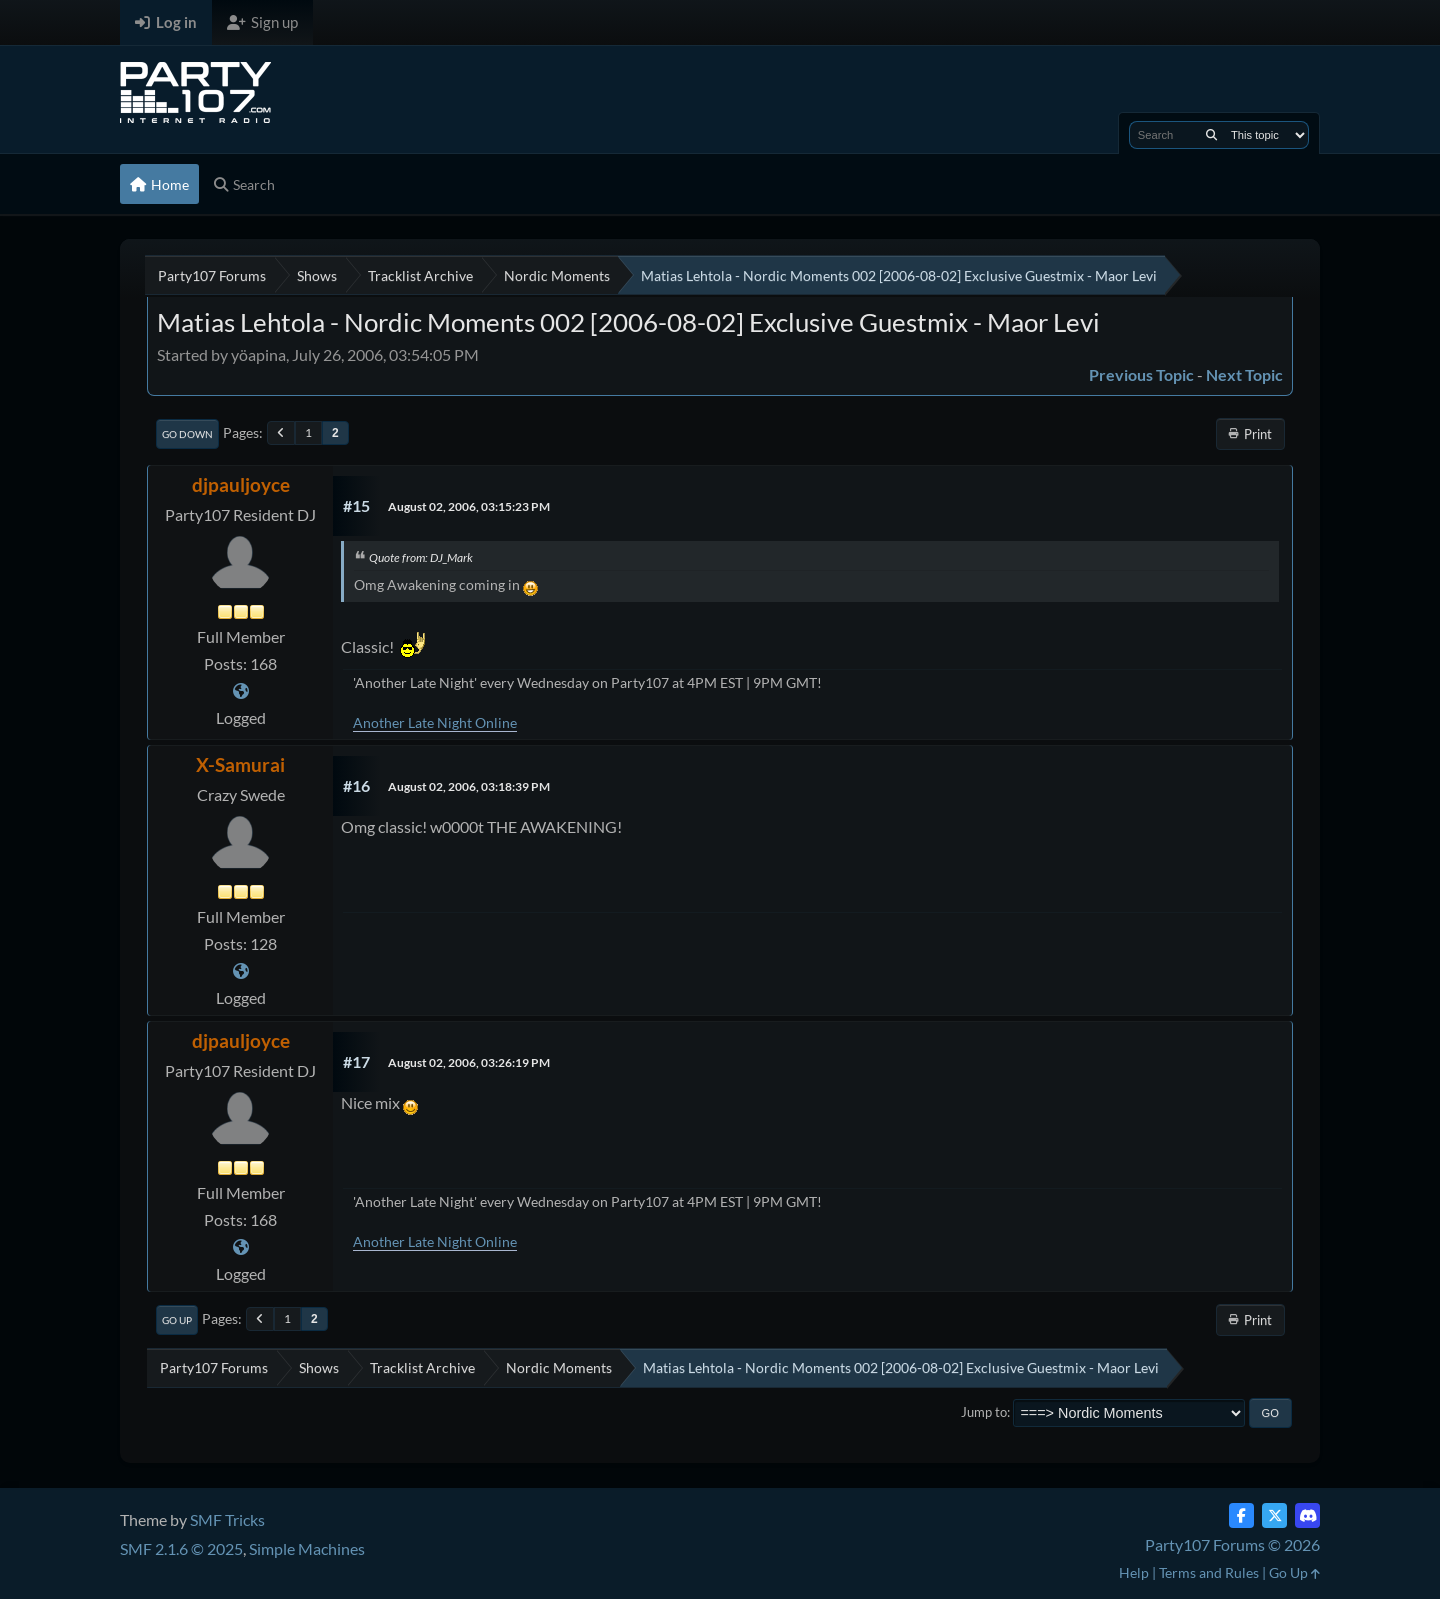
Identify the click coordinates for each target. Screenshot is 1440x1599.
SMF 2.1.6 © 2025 (181, 1548)
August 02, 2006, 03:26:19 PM (469, 1062)
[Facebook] (1241, 1515)
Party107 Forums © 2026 (1232, 1544)
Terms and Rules (1209, 1572)
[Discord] (1307, 1515)
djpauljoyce (241, 484)
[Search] (1211, 135)
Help (1134, 1572)
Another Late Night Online (435, 722)
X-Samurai (240, 764)
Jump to (984, 1412)
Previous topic (1141, 374)
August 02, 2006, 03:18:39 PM (469, 786)
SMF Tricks (227, 1519)
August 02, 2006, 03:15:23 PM (469, 506)
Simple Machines (307, 1548)
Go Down (187, 434)
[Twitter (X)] (1274, 1515)
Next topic (1244, 374)
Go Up (177, 1320)
